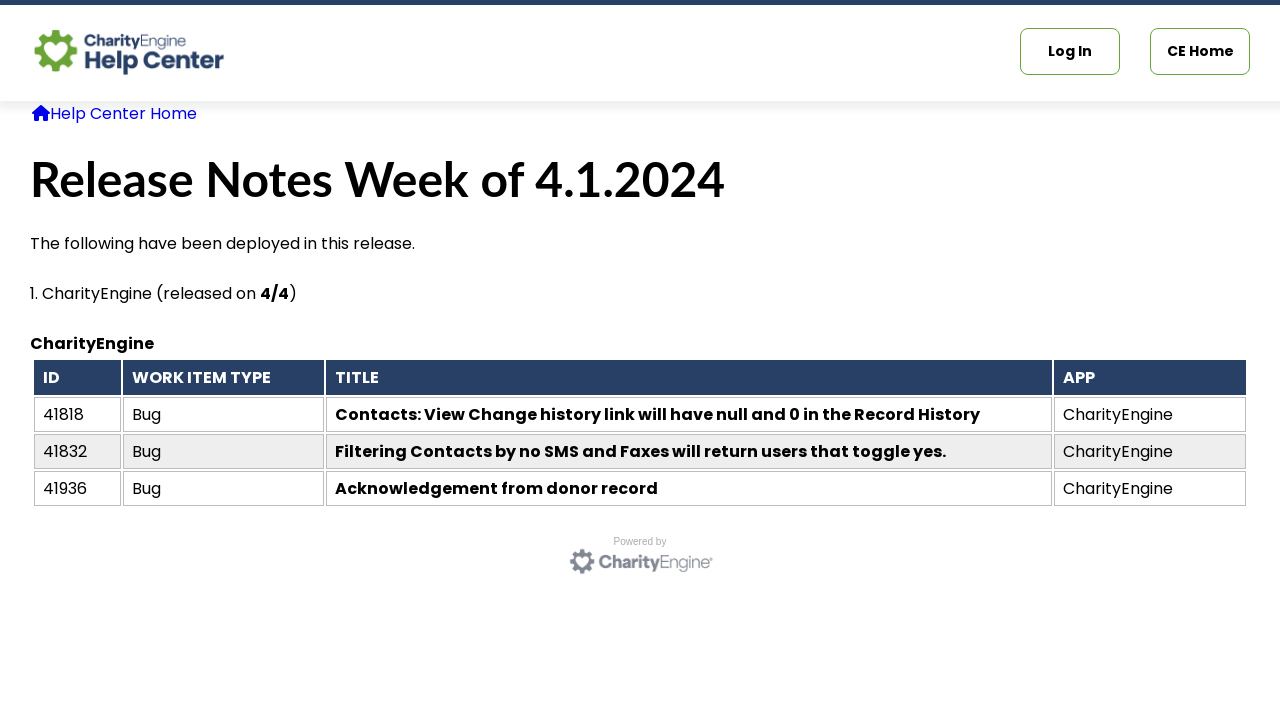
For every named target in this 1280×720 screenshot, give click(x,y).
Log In (1070, 51)
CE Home (1200, 51)
